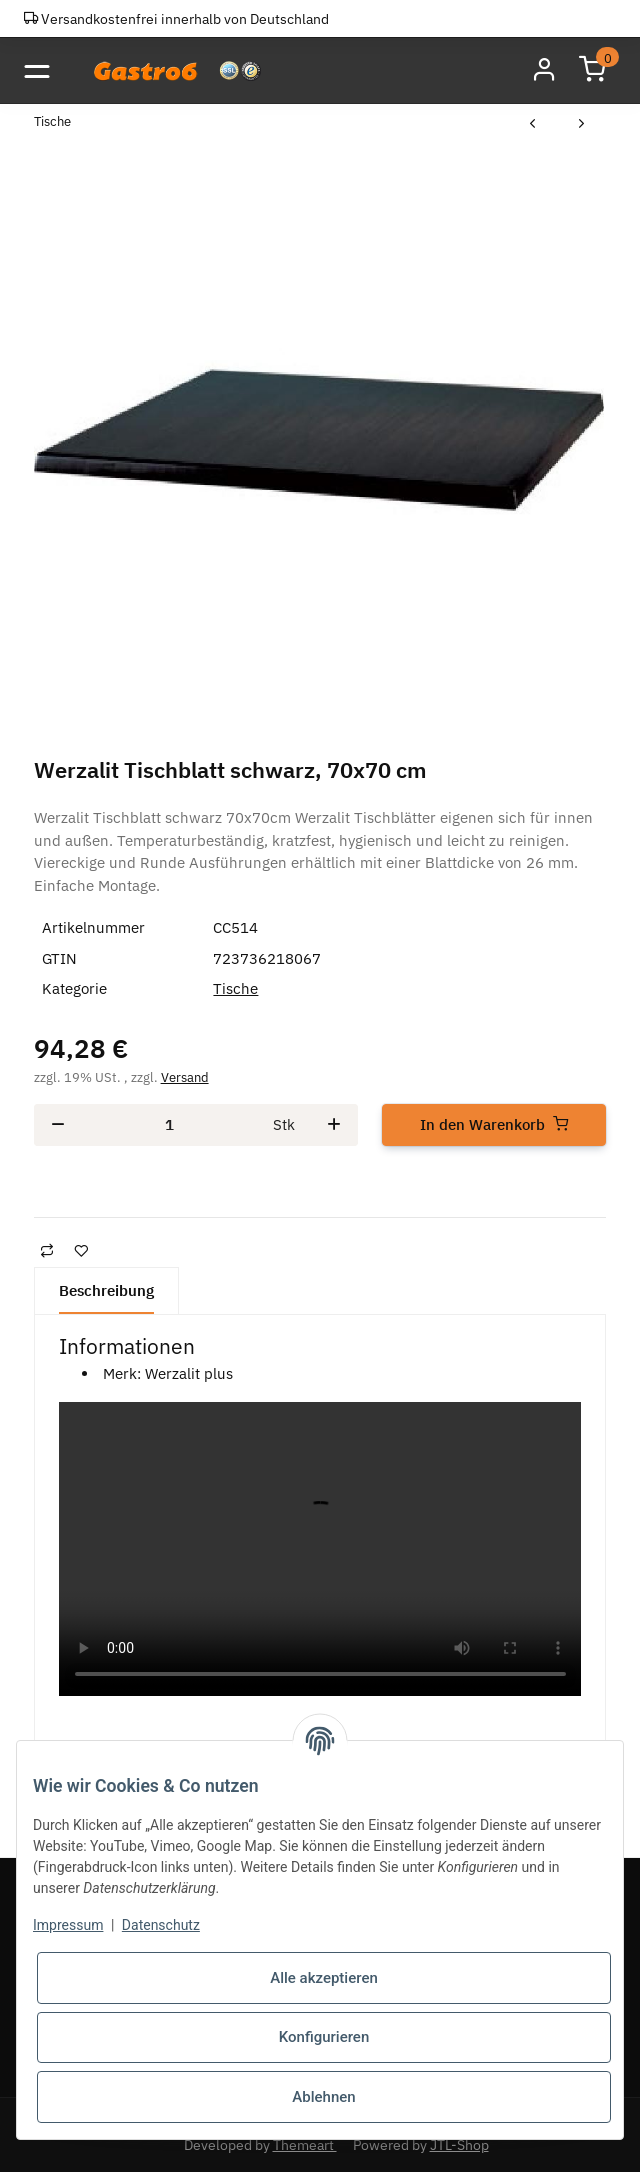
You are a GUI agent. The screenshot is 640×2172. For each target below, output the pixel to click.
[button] (544, 70)
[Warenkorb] (592, 70)
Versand (185, 1077)
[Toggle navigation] (36, 70)
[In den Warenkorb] (494, 1125)
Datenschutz (161, 1925)
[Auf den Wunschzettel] (81, 1250)
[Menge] (169, 1125)
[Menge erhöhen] (334, 1125)
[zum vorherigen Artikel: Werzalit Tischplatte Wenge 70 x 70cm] (532, 125)
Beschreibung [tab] (106, 1290)
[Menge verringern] (58, 1125)
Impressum (68, 1925)
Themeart (305, 2145)
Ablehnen (323, 2097)
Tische (235, 988)
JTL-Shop (459, 2145)
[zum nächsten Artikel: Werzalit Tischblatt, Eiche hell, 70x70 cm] (581, 125)
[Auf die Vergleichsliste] (47, 1250)
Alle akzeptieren (324, 1978)
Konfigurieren (324, 2037)
